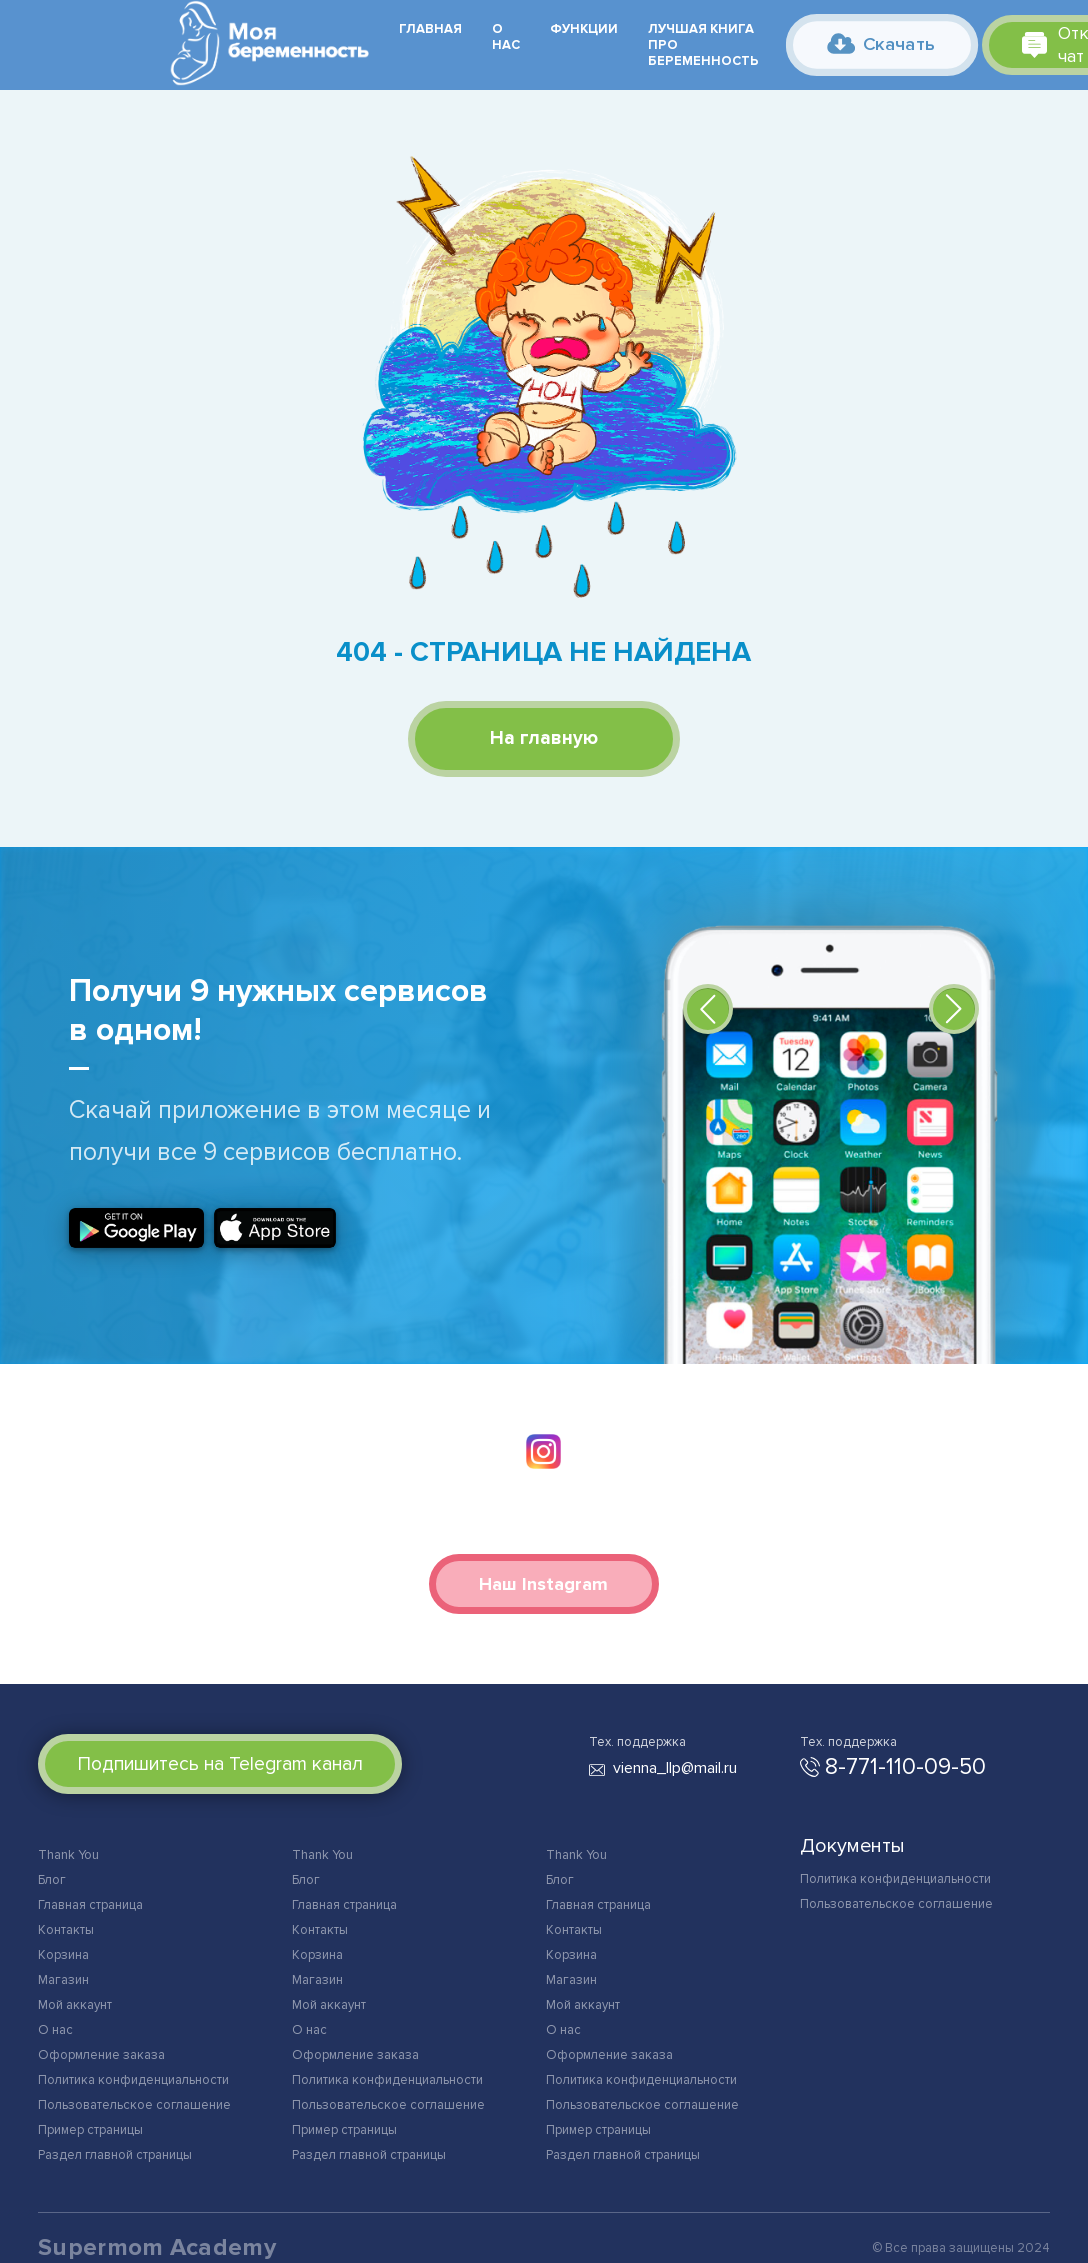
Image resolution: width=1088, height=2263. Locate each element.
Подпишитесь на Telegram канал (220, 1764)
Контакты (66, 1930)
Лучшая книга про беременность (703, 45)
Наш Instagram (543, 1584)
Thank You (68, 1855)
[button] (708, 1009)
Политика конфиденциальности (133, 2080)
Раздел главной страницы (115, 2155)
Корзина (63, 1955)
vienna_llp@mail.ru (675, 1768)
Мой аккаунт (75, 2005)
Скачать (880, 43)
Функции (584, 29)
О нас (506, 37)
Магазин (63, 1980)
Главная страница (90, 1905)
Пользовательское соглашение (134, 2105)
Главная (430, 29)
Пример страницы (90, 2130)
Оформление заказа (101, 2055)
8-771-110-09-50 (905, 1767)
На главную (544, 738)
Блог (52, 1880)
